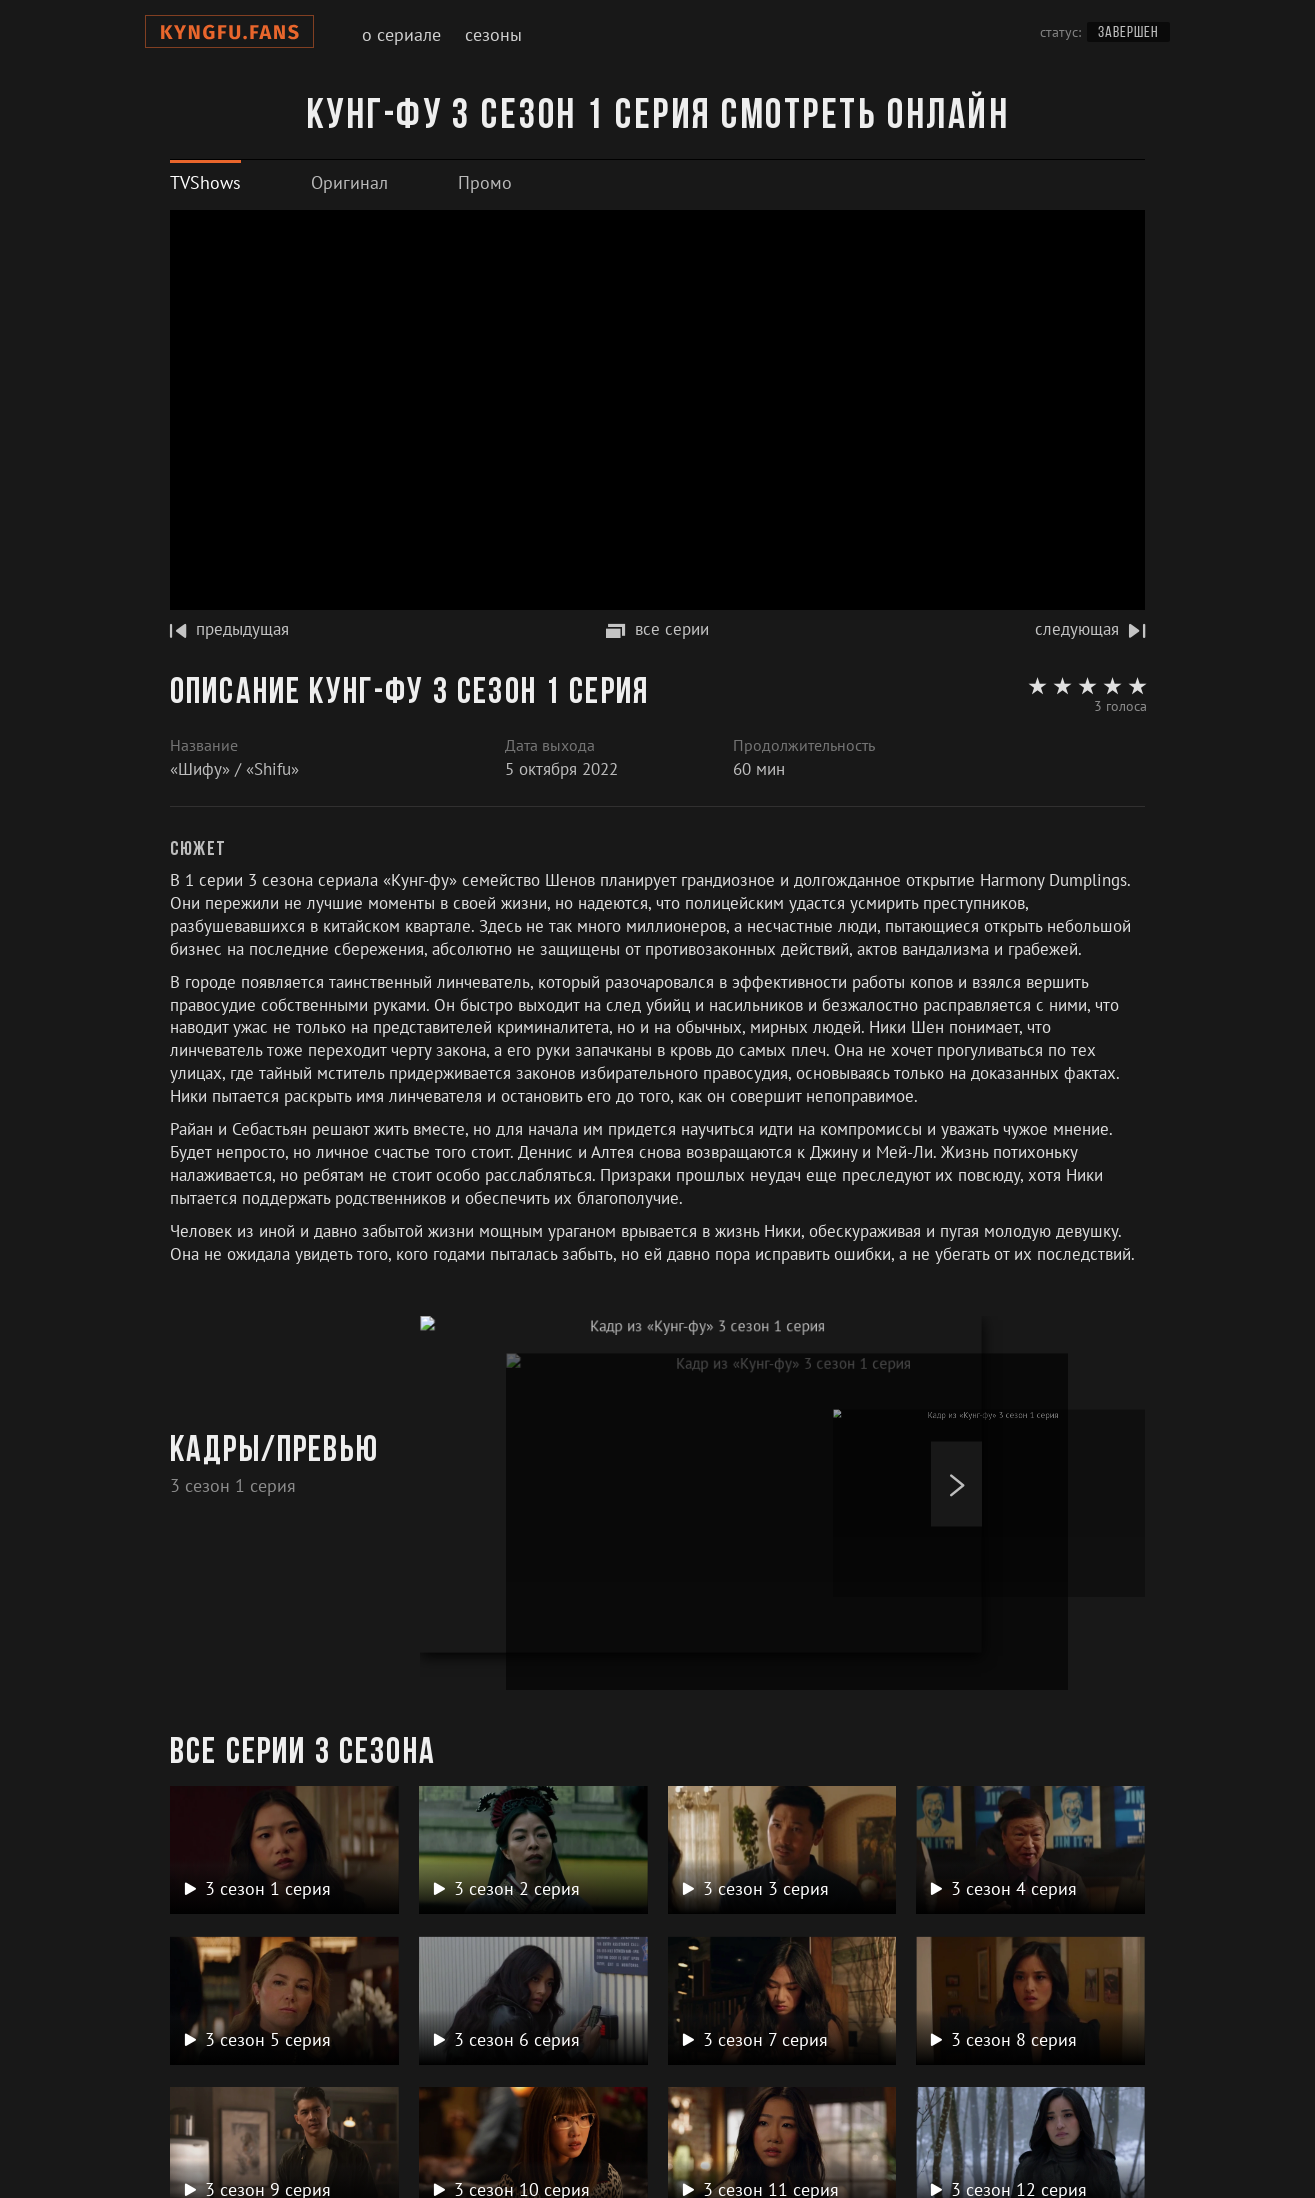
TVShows (205, 182)
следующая (1090, 629)
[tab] (205, 182)
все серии (657, 629)
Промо (485, 182)
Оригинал (349, 182)
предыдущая (229, 629)
